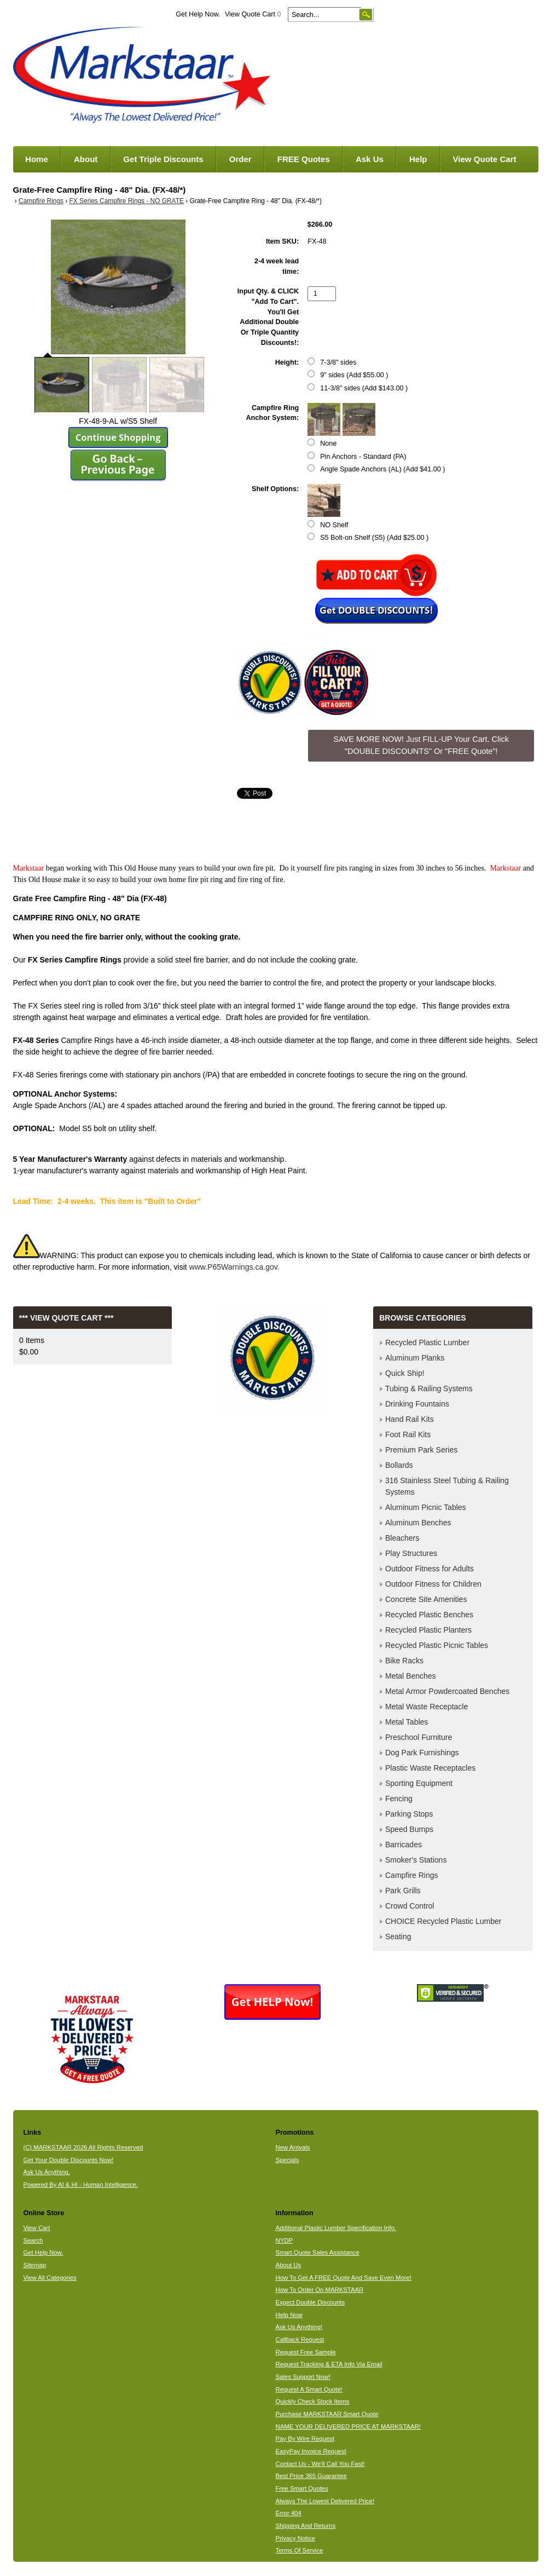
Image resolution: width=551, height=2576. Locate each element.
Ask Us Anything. (46, 2172)
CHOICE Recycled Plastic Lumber (443, 1921)
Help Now (288, 2315)
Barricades (403, 1844)
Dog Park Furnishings (422, 1752)
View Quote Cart (253, 14)
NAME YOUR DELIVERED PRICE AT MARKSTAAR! (347, 2426)
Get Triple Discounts (163, 159)
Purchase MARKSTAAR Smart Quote (326, 2414)
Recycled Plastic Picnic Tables (436, 1645)
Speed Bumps (409, 1829)
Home (36, 159)
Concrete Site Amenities (426, 1599)
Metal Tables (406, 1722)
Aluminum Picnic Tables (425, 1507)
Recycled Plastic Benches (429, 1614)
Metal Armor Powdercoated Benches (447, 1691)
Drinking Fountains (417, 1403)
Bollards (399, 1465)
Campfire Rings (41, 201)
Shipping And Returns (305, 2525)
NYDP (283, 2240)
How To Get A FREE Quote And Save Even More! (343, 2277)
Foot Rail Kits (408, 1434)
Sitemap (34, 2265)
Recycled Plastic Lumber (427, 1342)
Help (418, 159)
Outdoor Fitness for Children (433, 1584)
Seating (398, 1936)
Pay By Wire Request (304, 2438)
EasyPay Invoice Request (310, 2451)
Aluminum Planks (414, 1357)
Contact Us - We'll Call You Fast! (319, 2463)
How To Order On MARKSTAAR (319, 2289)
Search (33, 2240)
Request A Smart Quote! (308, 2389)
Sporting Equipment (419, 1783)
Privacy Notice (295, 2538)
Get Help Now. (198, 14)
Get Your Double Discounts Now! (68, 2160)
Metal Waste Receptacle (426, 1706)
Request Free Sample (305, 2352)
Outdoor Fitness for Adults (429, 1568)
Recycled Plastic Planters (428, 1630)
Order (240, 159)
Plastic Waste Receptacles (430, 1768)
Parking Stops (409, 1813)
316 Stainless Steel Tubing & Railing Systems (447, 1486)
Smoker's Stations (415, 1859)
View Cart (36, 2228)
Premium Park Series (421, 1449)
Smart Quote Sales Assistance (317, 2252)
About (85, 159)
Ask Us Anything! (298, 2327)
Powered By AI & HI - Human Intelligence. (80, 2184)
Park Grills (403, 1890)
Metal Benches (410, 1676)
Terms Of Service (299, 2550)
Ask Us (370, 159)
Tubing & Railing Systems (429, 1388)
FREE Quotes (303, 159)
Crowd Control (409, 1905)
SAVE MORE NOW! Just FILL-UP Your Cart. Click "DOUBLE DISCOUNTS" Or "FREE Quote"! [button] (421, 745)
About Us (288, 2265)
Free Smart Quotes (301, 2488)
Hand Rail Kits (409, 1419)
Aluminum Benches (418, 1522)
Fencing (399, 1798)
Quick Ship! (405, 1373)
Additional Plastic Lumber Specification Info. (335, 2228)
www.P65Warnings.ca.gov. (234, 1267)
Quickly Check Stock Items (312, 2401)
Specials (287, 2160)
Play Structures (411, 1553)
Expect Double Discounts (310, 2302)
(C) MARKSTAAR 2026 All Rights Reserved (83, 2147)
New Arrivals (292, 2147)
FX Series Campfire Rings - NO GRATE (126, 201)
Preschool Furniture (418, 1737)
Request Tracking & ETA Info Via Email (328, 2364)
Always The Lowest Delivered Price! (324, 2501)
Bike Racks (404, 1660)
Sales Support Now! (302, 2376)
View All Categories (49, 2277)
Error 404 (288, 2513)
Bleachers (402, 1538)
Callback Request (299, 2339)
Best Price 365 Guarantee (310, 2476)
